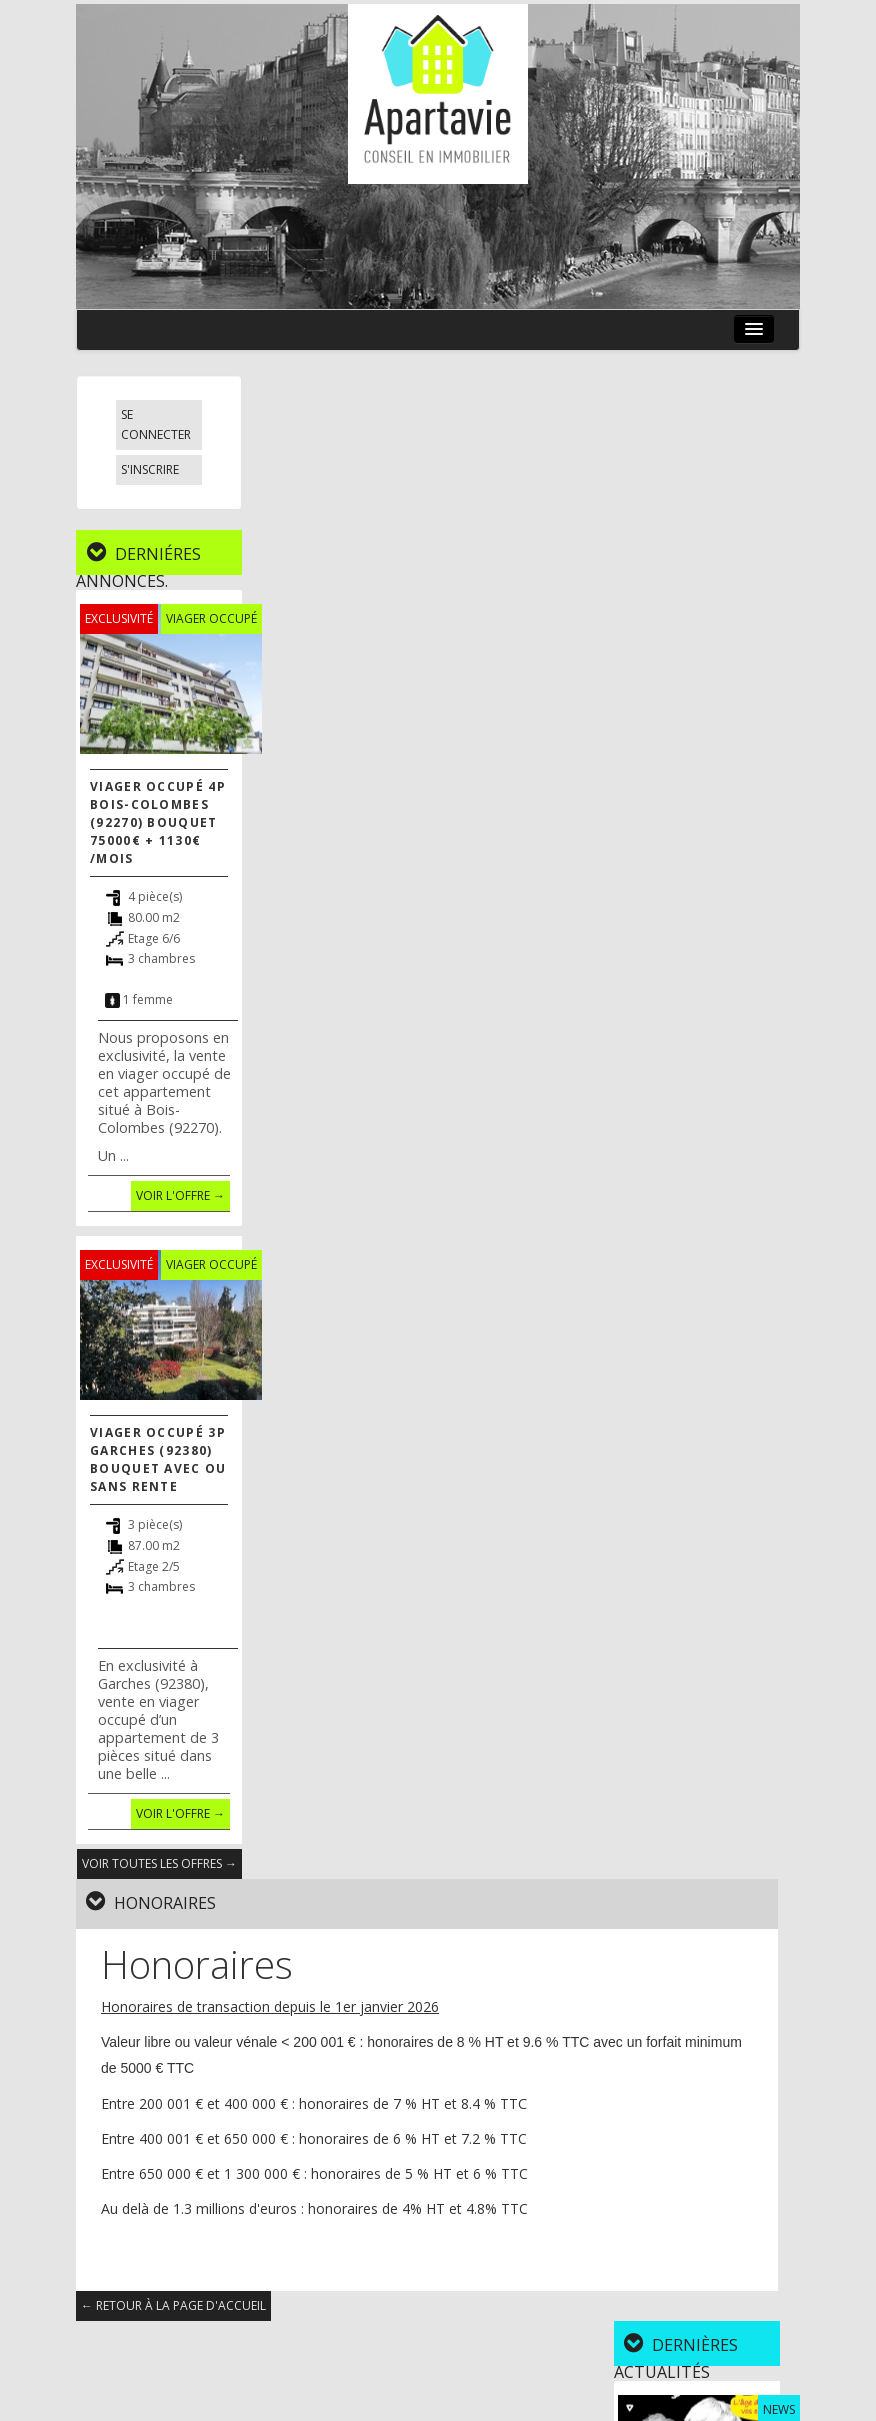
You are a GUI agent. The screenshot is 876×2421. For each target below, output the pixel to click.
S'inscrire (150, 469)
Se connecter (156, 424)
